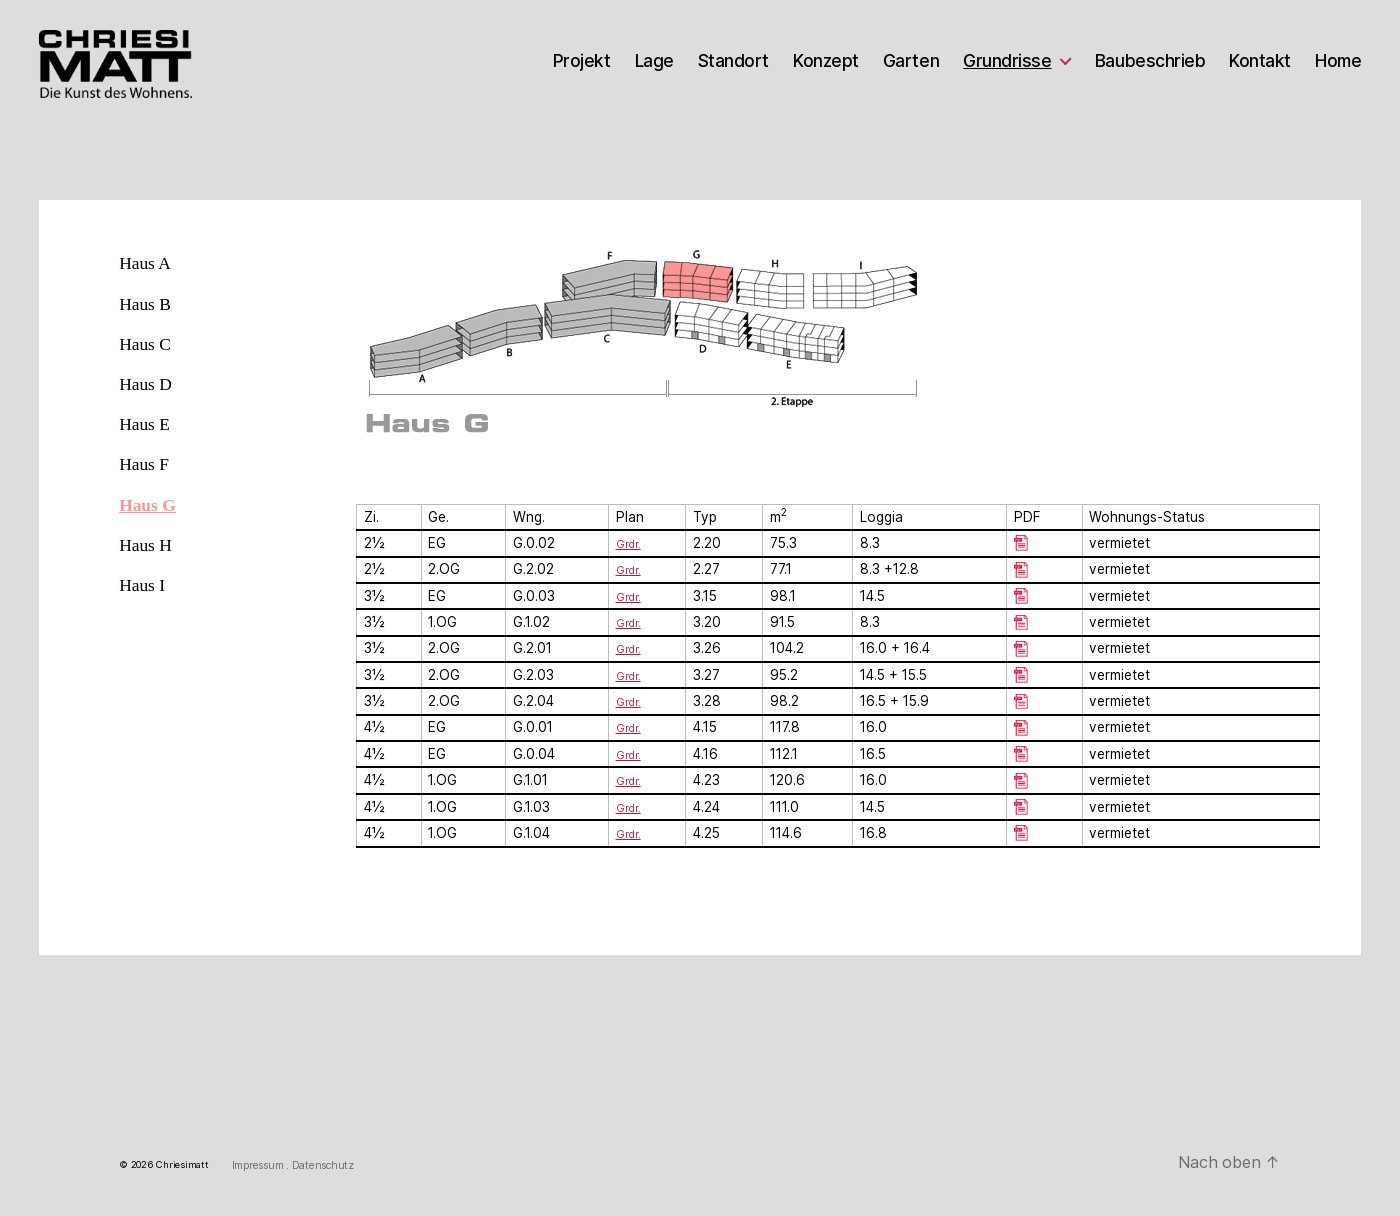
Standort (733, 61)
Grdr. (630, 569)
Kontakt (1260, 61)
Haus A (145, 263)
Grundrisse (1007, 61)
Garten (911, 61)
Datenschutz (323, 1166)
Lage (654, 61)
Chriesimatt (182, 1165)
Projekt (582, 61)
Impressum (259, 1166)
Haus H (145, 545)
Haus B (145, 304)
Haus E (144, 424)
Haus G (147, 505)
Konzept (826, 61)
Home (1338, 61)
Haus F (144, 464)
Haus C (145, 344)
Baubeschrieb (1150, 61)
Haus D (145, 384)
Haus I (142, 585)
